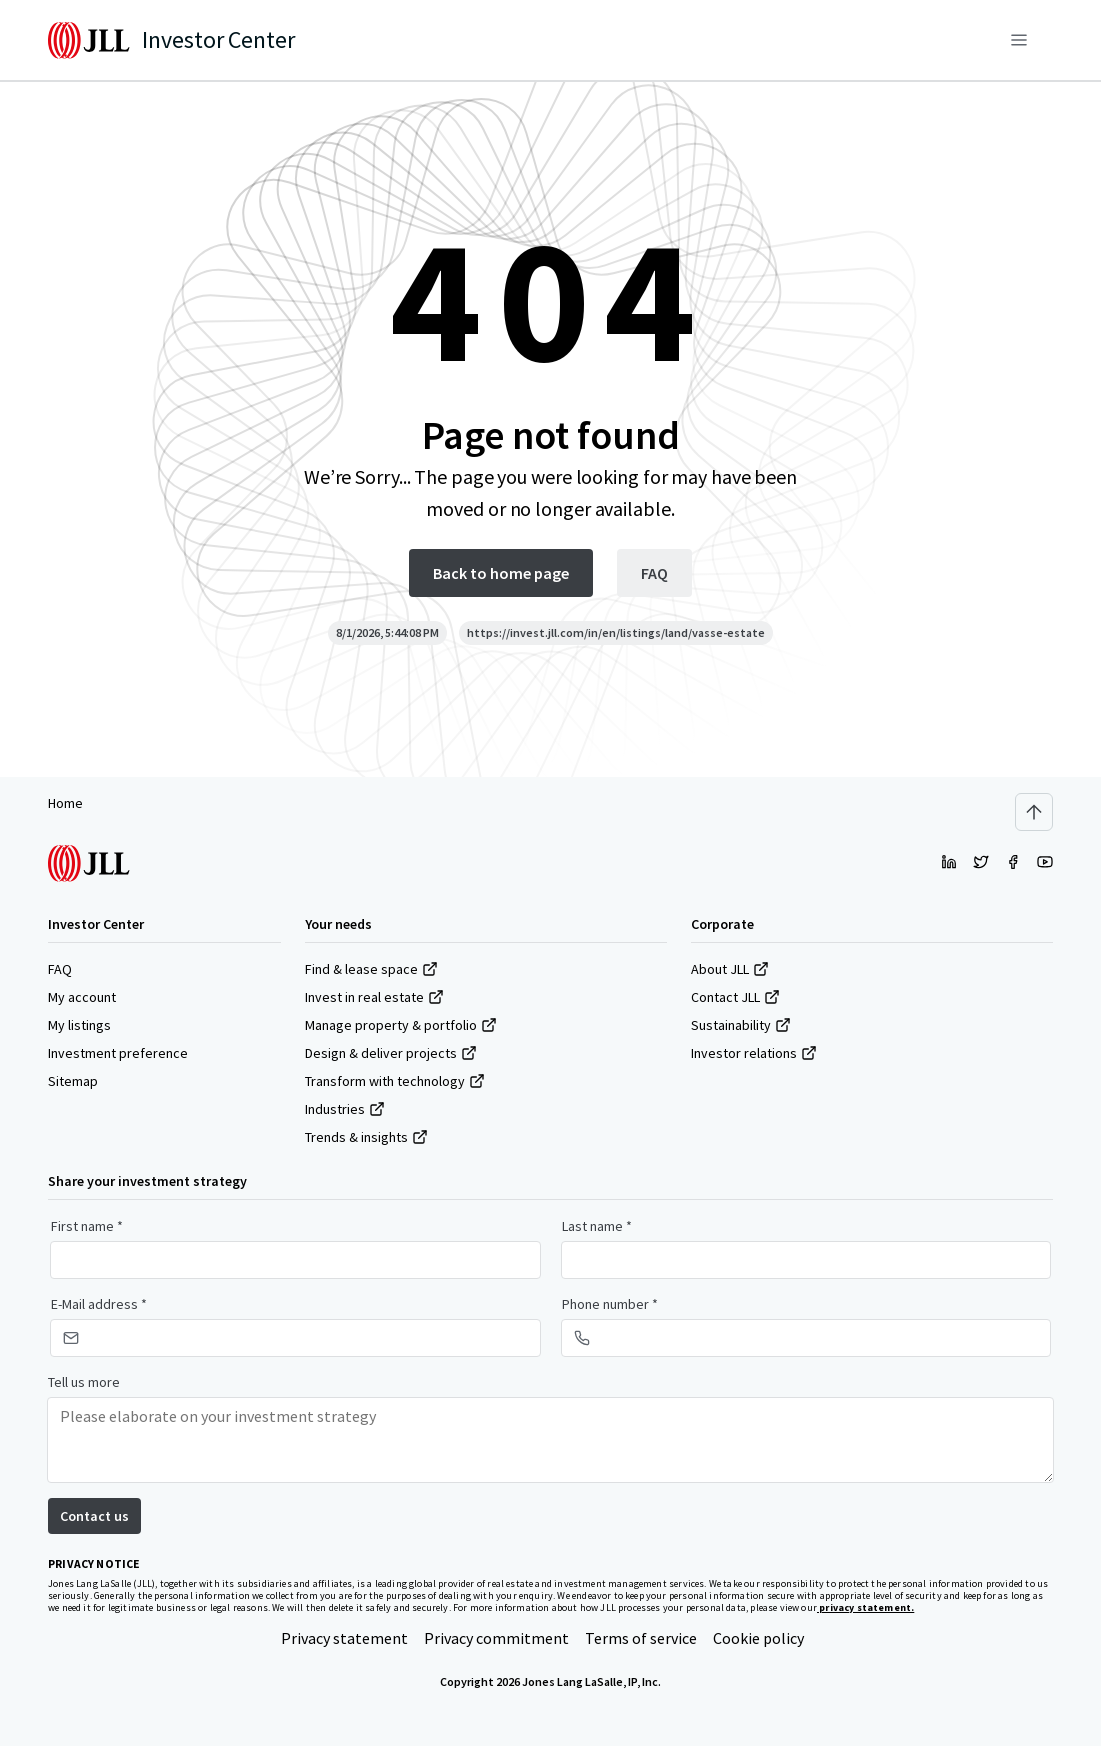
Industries (345, 1109)
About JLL (730, 969)
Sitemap (73, 1081)
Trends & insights (366, 1137)
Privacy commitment (496, 1638)
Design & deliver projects (391, 1053)
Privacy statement (344, 1638)
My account (82, 997)
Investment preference (118, 1053)
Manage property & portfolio (401, 1025)
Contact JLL (735, 997)
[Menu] (1019, 40)
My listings (79, 1025)
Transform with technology (395, 1081)
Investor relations (754, 1053)
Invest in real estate (374, 997)
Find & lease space (371, 969)
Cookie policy (758, 1638)
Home (65, 803)
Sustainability (741, 1025)
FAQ (60, 969)
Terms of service (641, 1638)
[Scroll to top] (1034, 812)
